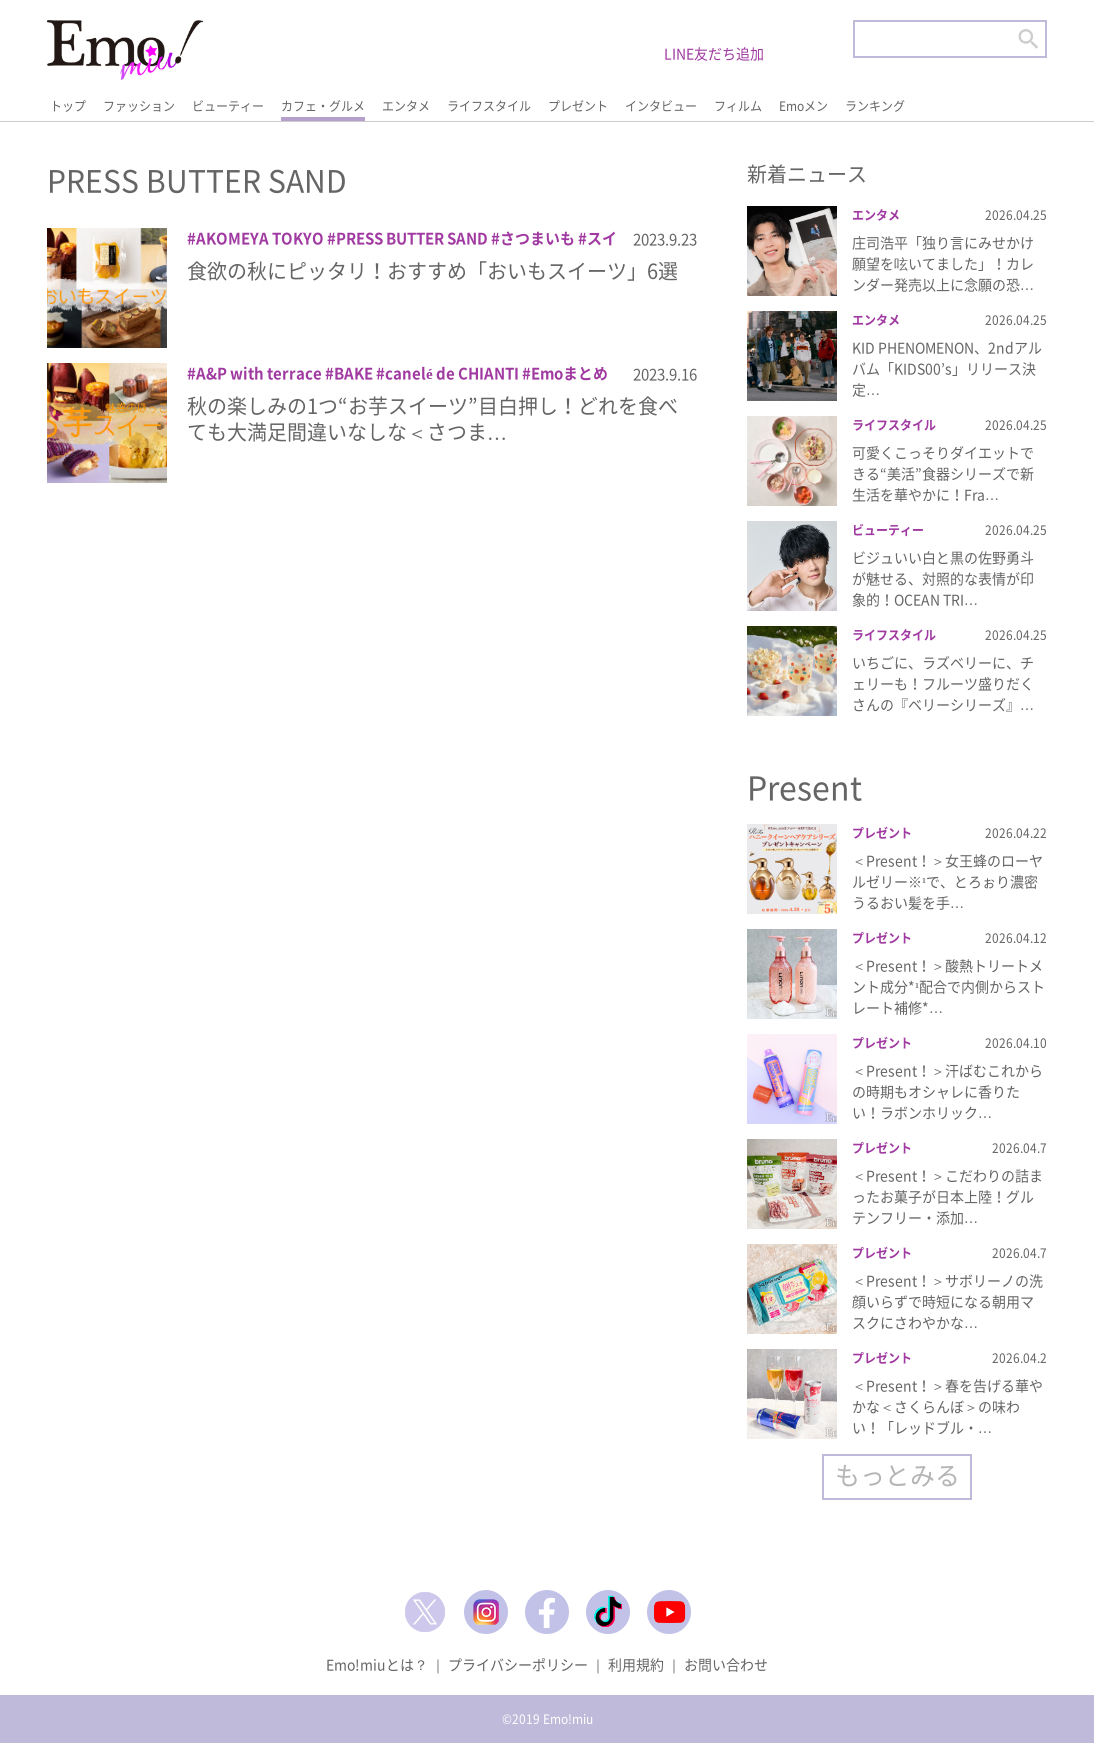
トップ (68, 106)
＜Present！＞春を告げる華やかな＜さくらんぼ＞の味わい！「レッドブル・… (947, 1406)
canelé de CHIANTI (452, 373)
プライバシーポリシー (518, 1664)
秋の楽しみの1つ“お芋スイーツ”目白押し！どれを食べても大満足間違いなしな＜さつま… (432, 418)
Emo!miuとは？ (377, 1664)
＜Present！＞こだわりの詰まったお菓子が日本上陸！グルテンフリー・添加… (947, 1196)
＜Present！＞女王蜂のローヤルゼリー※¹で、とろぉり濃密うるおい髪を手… (947, 881)
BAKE (353, 373)
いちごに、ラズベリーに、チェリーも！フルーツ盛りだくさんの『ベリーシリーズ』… (943, 683)
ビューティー (228, 106)
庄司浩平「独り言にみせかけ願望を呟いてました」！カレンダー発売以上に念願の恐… (943, 263)
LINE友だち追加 (714, 53)
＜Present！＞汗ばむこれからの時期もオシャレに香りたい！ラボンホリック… (947, 1091)
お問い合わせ (726, 1664)
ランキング (875, 106)
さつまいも (537, 238)
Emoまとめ (569, 373)
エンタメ (406, 106)
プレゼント (578, 106)
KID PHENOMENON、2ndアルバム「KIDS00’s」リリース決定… (947, 368)
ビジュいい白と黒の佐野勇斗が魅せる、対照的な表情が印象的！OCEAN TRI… (943, 578)
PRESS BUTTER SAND (412, 238)
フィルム (738, 106)
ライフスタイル (489, 106)
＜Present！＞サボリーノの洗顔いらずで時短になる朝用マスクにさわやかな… (947, 1301)
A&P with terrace (259, 373)
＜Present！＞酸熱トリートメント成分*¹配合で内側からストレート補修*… (948, 986)
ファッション (139, 106)
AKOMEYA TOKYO (260, 238)
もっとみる (897, 1474)
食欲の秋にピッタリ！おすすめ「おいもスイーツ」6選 (432, 270)
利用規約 (636, 1664)
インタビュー (661, 106)
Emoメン (803, 106)
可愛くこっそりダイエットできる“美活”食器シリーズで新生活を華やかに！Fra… (943, 473)
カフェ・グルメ (323, 106)
